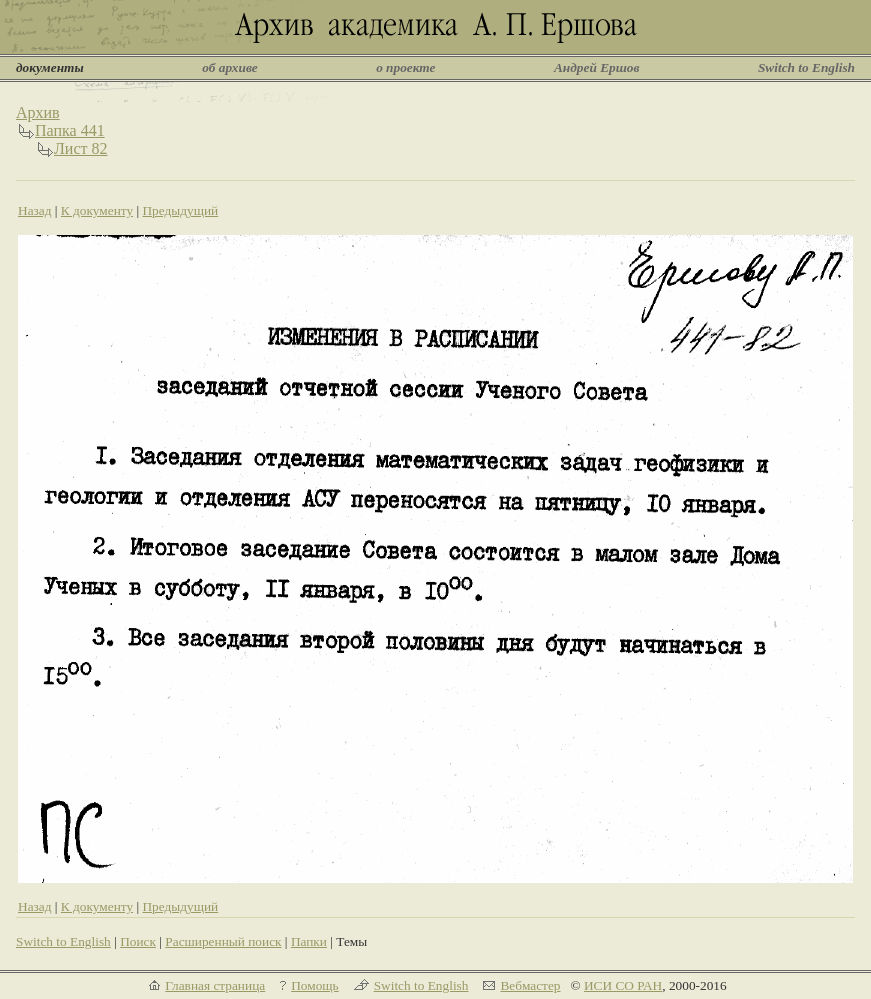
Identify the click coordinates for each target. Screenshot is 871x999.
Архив (38, 112)
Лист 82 (81, 148)
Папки (309, 941)
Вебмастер (530, 985)
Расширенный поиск (223, 941)
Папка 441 (70, 130)
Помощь (314, 985)
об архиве (230, 67)
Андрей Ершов (597, 67)
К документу (97, 210)
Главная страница (215, 985)
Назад (35, 210)
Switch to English (806, 67)
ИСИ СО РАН (623, 985)
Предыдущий (180, 210)
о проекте (405, 67)
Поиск (138, 941)
